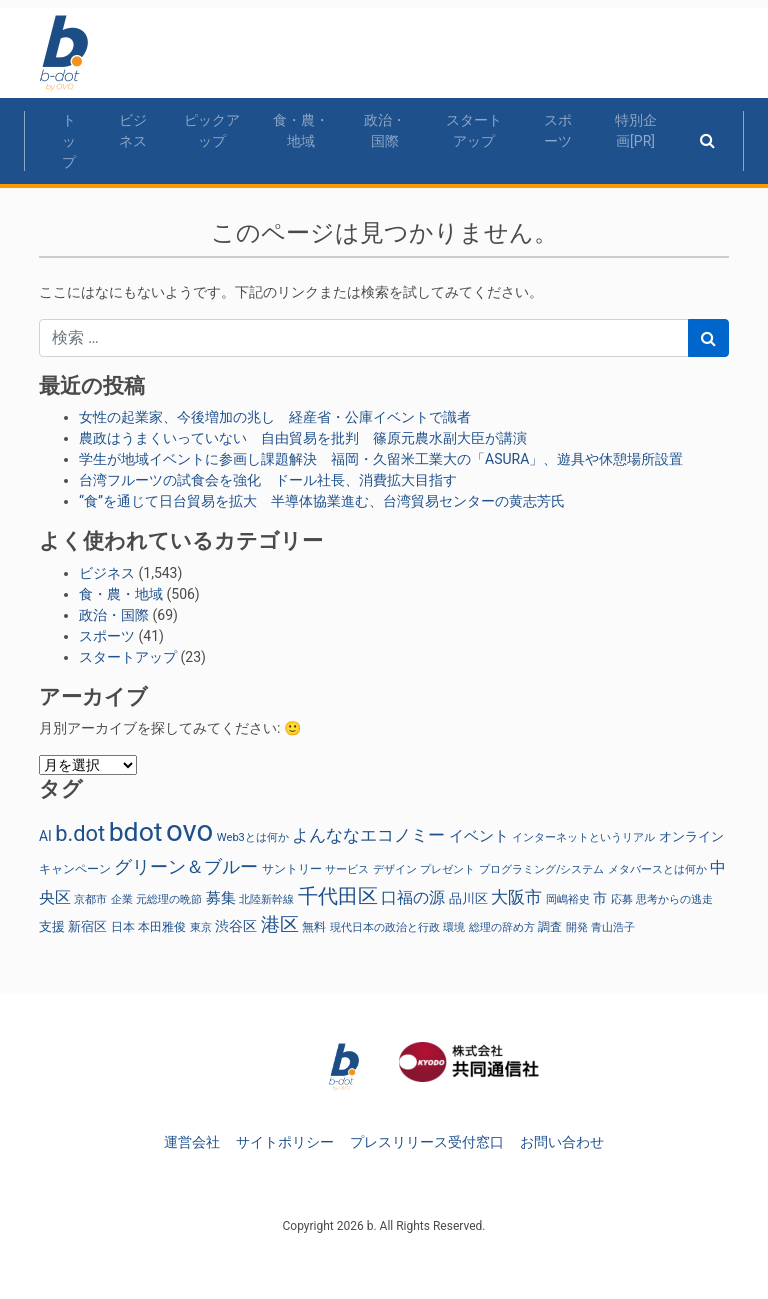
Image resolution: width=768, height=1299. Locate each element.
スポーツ (558, 130)
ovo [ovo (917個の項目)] (189, 831)
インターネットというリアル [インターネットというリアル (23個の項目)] (583, 837)
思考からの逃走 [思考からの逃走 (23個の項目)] (674, 899)
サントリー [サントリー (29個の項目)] (292, 869)
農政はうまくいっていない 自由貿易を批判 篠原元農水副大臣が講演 (303, 438)
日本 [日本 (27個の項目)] (123, 927)
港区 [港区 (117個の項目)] (280, 924)
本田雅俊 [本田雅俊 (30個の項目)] (162, 927)
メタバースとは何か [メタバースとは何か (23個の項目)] (657, 869)
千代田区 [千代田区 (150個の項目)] (338, 896)
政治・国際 (385, 130)
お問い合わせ (562, 1142)
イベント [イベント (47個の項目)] (479, 836)
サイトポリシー (285, 1142)
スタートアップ (474, 130)
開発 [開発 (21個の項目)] (577, 927)
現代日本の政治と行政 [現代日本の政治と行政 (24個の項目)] (385, 927)
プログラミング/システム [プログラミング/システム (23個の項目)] (542, 869)
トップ (69, 141)
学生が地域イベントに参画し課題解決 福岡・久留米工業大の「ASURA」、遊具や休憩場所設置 (381, 459)
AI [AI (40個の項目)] (45, 836)
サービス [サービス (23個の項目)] (347, 869)
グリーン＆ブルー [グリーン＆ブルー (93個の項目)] (186, 866)
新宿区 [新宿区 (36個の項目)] (87, 926)
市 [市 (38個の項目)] (600, 898)
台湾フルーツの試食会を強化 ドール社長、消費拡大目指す (268, 480)
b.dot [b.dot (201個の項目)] (80, 833)
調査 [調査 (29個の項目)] (550, 927)
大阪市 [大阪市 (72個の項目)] (516, 897)
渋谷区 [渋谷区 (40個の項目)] (236, 926)
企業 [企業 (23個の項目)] (122, 899)
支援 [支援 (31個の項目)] (52, 926)
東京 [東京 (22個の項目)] (201, 927)
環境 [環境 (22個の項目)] (454, 927)
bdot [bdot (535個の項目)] (136, 832)
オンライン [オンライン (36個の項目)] (691, 836)
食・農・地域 (301, 130)
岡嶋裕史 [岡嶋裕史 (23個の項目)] (568, 899)
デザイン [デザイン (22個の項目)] (395, 869)
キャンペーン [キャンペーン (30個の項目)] (75, 869)
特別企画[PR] (636, 130)
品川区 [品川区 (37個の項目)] (468, 898)
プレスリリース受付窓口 (427, 1142)
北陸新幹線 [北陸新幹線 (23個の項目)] (266, 899)
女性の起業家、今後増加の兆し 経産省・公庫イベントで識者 (275, 417)
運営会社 (192, 1142)
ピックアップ (212, 130)
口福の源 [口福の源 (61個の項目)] (413, 897)
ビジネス (133, 130)
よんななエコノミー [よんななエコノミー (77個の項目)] (368, 835)
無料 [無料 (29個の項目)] (314, 927)
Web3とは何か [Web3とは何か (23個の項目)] (253, 837)
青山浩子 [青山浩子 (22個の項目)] (613, 927)
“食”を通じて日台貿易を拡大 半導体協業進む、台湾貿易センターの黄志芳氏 (322, 501)
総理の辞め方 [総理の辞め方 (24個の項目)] (502, 927)
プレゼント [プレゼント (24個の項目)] (447, 869)
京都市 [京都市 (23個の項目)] (90, 899)
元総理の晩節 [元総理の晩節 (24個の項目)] (169, 899)
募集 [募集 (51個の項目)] (221, 898)
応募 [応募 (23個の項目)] (622, 899)
